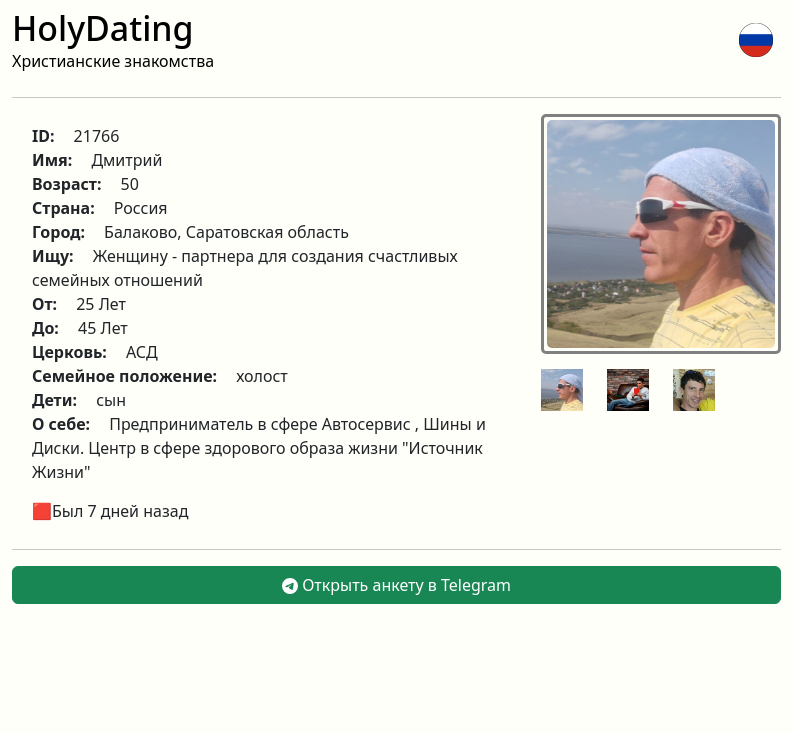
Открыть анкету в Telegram (396, 585)
